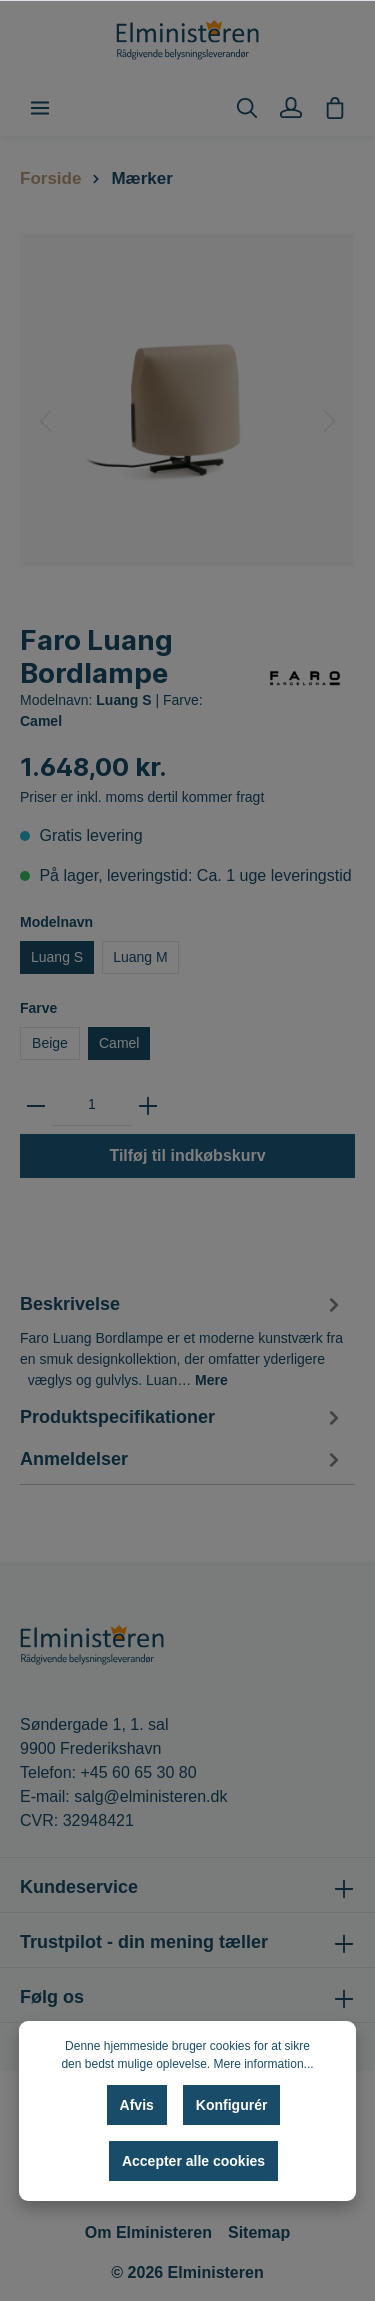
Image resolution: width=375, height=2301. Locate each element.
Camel (119, 1043)
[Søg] (247, 108)
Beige (50, 1043)
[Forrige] (45, 421)
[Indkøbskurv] (335, 108)
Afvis (137, 2105)
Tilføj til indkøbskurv (187, 1155)
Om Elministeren (148, 2232)
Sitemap (259, 2232)
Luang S (57, 957)
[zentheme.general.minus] (36, 1105)
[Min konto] (291, 108)
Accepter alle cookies (193, 2161)
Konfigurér (232, 2105)
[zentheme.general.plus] (148, 1105)
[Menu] (40, 108)
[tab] (182, 1339)
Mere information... (264, 2064)
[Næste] (330, 421)
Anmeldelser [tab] (182, 1460)
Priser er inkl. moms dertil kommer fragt (142, 797)
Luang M (140, 957)
